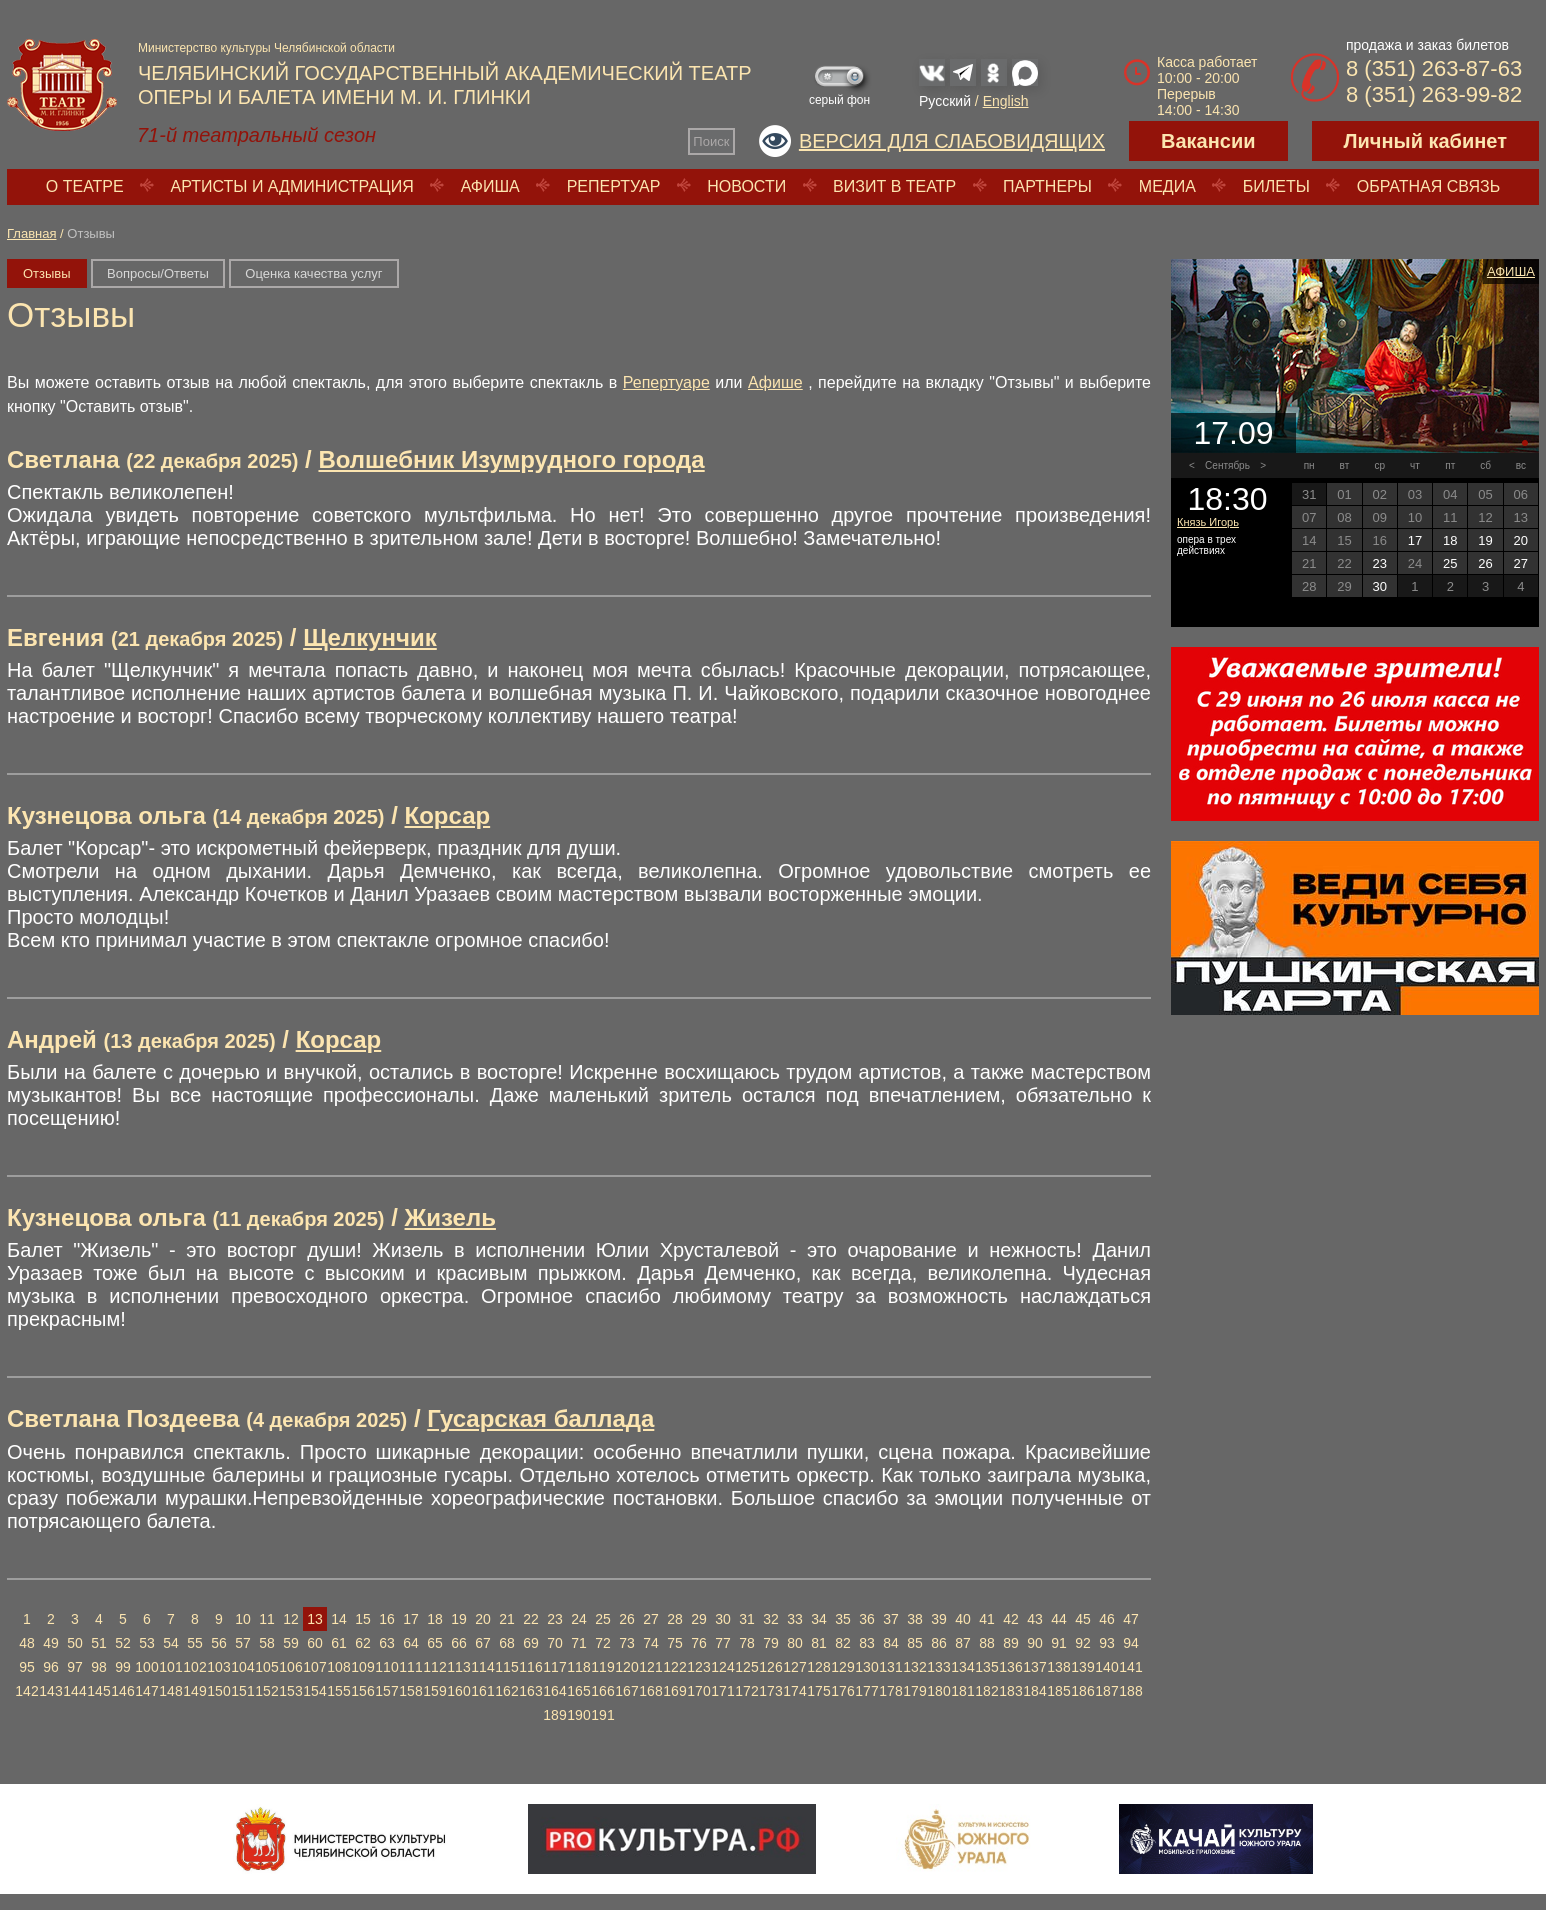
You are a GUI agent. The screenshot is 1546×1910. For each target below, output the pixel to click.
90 (1035, 1643)
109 (362, 1667)
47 (1131, 1619)
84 (891, 1643)
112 (434, 1667)
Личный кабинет (1425, 141)
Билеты (1276, 186)
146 (122, 1691)
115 (506, 1667)
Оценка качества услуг (313, 273)
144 (74, 1691)
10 (243, 1619)
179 (914, 1691)
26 (627, 1619)
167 (626, 1691)
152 (266, 1691)
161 (482, 1691)
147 (146, 1691)
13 (315, 1619)
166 (602, 1691)
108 (338, 1667)
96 (51, 1667)
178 (890, 1691)
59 (291, 1643)
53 (147, 1643)
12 (291, 1619)
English (1006, 101)
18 (435, 1619)
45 (1083, 1619)
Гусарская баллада (540, 1418)
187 (1106, 1691)
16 (387, 1619)
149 (194, 1691)
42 (1011, 1619)
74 (651, 1643)
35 (843, 1619)
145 (98, 1691)
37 (891, 1619)
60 (315, 1643)
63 (387, 1643)
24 (579, 1619)
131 (890, 1667)
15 (363, 1619)
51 (99, 1643)
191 (602, 1715)
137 (1034, 1667)
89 (1011, 1643)
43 (1035, 1619)
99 (123, 1667)
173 (770, 1691)
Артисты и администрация (292, 186)
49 (51, 1643)
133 (938, 1667)
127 (794, 1667)
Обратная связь (1428, 186)
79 (771, 1643)
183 (1010, 1691)
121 (650, 1667)
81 (819, 1643)
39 (939, 1619)
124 (722, 1667)
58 (267, 1643)
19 (459, 1619)
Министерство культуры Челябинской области (266, 48)
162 (506, 1691)
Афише (775, 382)
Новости (746, 186)
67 (483, 1643)
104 (242, 1667)
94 (1131, 1643)
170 (698, 1691)
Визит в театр (894, 186)
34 (819, 1619)
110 (386, 1667)
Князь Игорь (1208, 522)
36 (867, 1619)
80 (795, 1643)
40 (963, 1619)
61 (339, 1643)
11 (267, 1619)
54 (171, 1643)
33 (795, 1619)
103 (218, 1667)
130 (866, 1667)
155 (338, 1691)
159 (434, 1691)
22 (531, 1619)
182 (986, 1691)
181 (962, 1691)
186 (1082, 1691)
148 (170, 1691)
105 (266, 1667)
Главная (31, 233)
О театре (85, 186)
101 (170, 1667)
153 (290, 1691)
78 (747, 1643)
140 (1106, 1667)
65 (435, 1643)
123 (698, 1667)
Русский (945, 101)
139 (1082, 1667)
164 (554, 1691)
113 (458, 1667)
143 (50, 1691)
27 (651, 1619)
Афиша (490, 186)
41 (987, 1619)
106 (290, 1667)
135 (986, 1667)
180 (938, 1691)
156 (362, 1691)
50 (75, 1643)
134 (962, 1667)
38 (915, 1619)
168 (650, 1691)
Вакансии (1208, 141)
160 (458, 1691)
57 (243, 1643)
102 (194, 1667)
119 (602, 1667)
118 (578, 1667)
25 (603, 1619)
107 (314, 1667)
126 (770, 1667)
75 (675, 1643)
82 (843, 1643)
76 (699, 1643)
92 (1083, 1643)
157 (386, 1691)
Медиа (1167, 186)
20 (483, 1619)
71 (579, 1643)
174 (794, 1691)
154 (314, 1691)
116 (530, 1667)
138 (1058, 1667)
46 (1107, 1619)
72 (603, 1643)
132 (914, 1667)
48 (27, 1643)
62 (363, 1643)
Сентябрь (1227, 465)
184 (1034, 1691)
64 (411, 1643)
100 (146, 1667)
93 (1107, 1643)
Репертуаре (666, 382)
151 (242, 1691)
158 (410, 1691)
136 (1010, 1667)
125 (746, 1667)
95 (27, 1667)
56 (219, 1643)
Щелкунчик (370, 637)
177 (866, 1691)
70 (555, 1643)
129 (842, 1667)
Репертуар (614, 186)
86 (939, 1643)
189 (554, 1715)
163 (530, 1691)
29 (699, 1619)
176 (842, 1691)
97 (75, 1667)
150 (218, 1691)
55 (195, 1643)
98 (99, 1667)
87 (963, 1643)
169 (674, 1691)
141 (1130, 1667)
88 (987, 1643)
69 (531, 1643)
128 (818, 1667)
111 (410, 1667)
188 (1130, 1691)
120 (626, 1667)
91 (1059, 1643)
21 (507, 1619)
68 (507, 1643)
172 (746, 1691)
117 (554, 1667)
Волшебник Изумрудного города (511, 459)
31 (747, 1619)
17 (411, 1619)
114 (482, 1667)
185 (1058, 1691)
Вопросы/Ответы (158, 273)
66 (459, 1643)
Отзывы (47, 273)
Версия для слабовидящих (952, 141)
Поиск (711, 141)
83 (867, 1643)
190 (578, 1715)
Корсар (448, 815)
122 (674, 1667)
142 (26, 1691)
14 (339, 1619)
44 (1059, 1619)
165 (578, 1691)
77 (723, 1643)
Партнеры (1047, 186)
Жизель (450, 1217)
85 (915, 1643)
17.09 (1233, 433)
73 (627, 1643)
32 (771, 1619)
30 (723, 1619)
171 (722, 1691)
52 (123, 1643)
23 (555, 1619)
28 (675, 1619)
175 (818, 1691)
